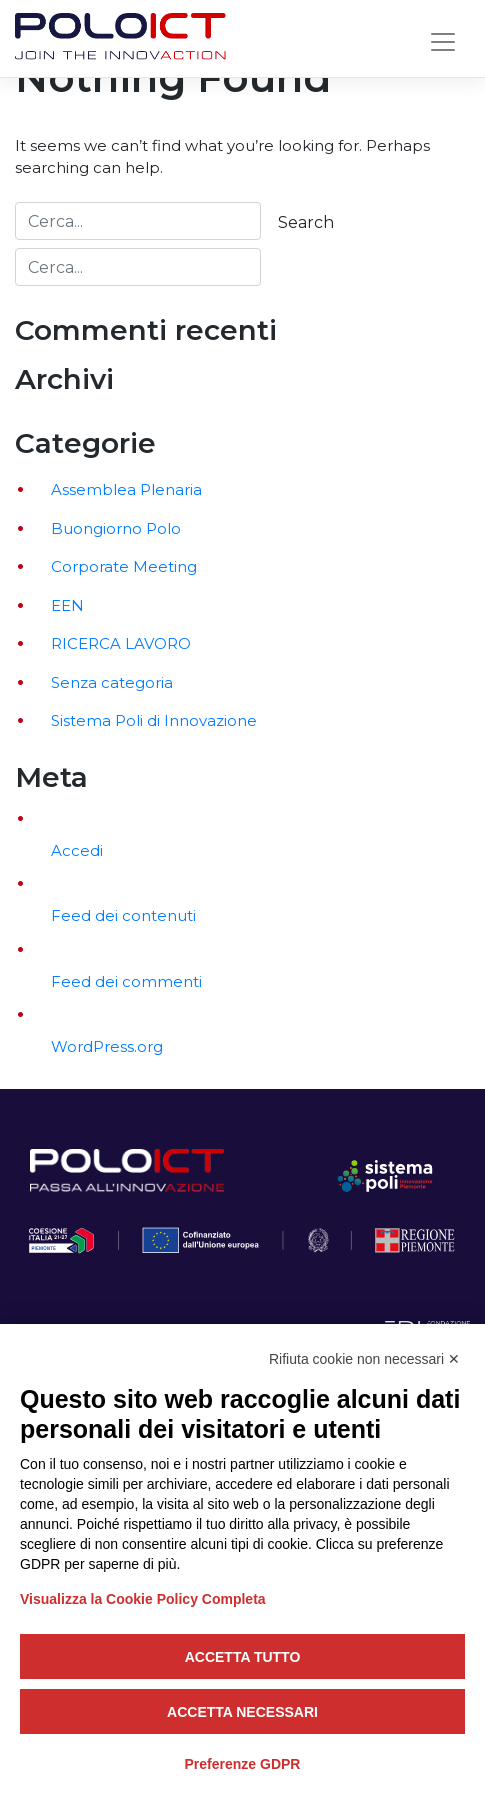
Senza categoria (112, 682)
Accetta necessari (242, 1712)
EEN (67, 605)
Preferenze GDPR (243, 1764)
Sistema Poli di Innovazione (154, 720)
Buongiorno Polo (116, 528)
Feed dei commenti (126, 981)
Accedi (77, 850)
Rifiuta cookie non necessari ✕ (364, 1359)
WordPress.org (107, 1046)
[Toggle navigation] (443, 42)
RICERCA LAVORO (121, 643)
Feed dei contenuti (123, 915)
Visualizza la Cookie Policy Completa (143, 1599)
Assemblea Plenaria (126, 489)
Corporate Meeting (124, 566)
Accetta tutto (243, 1657)
